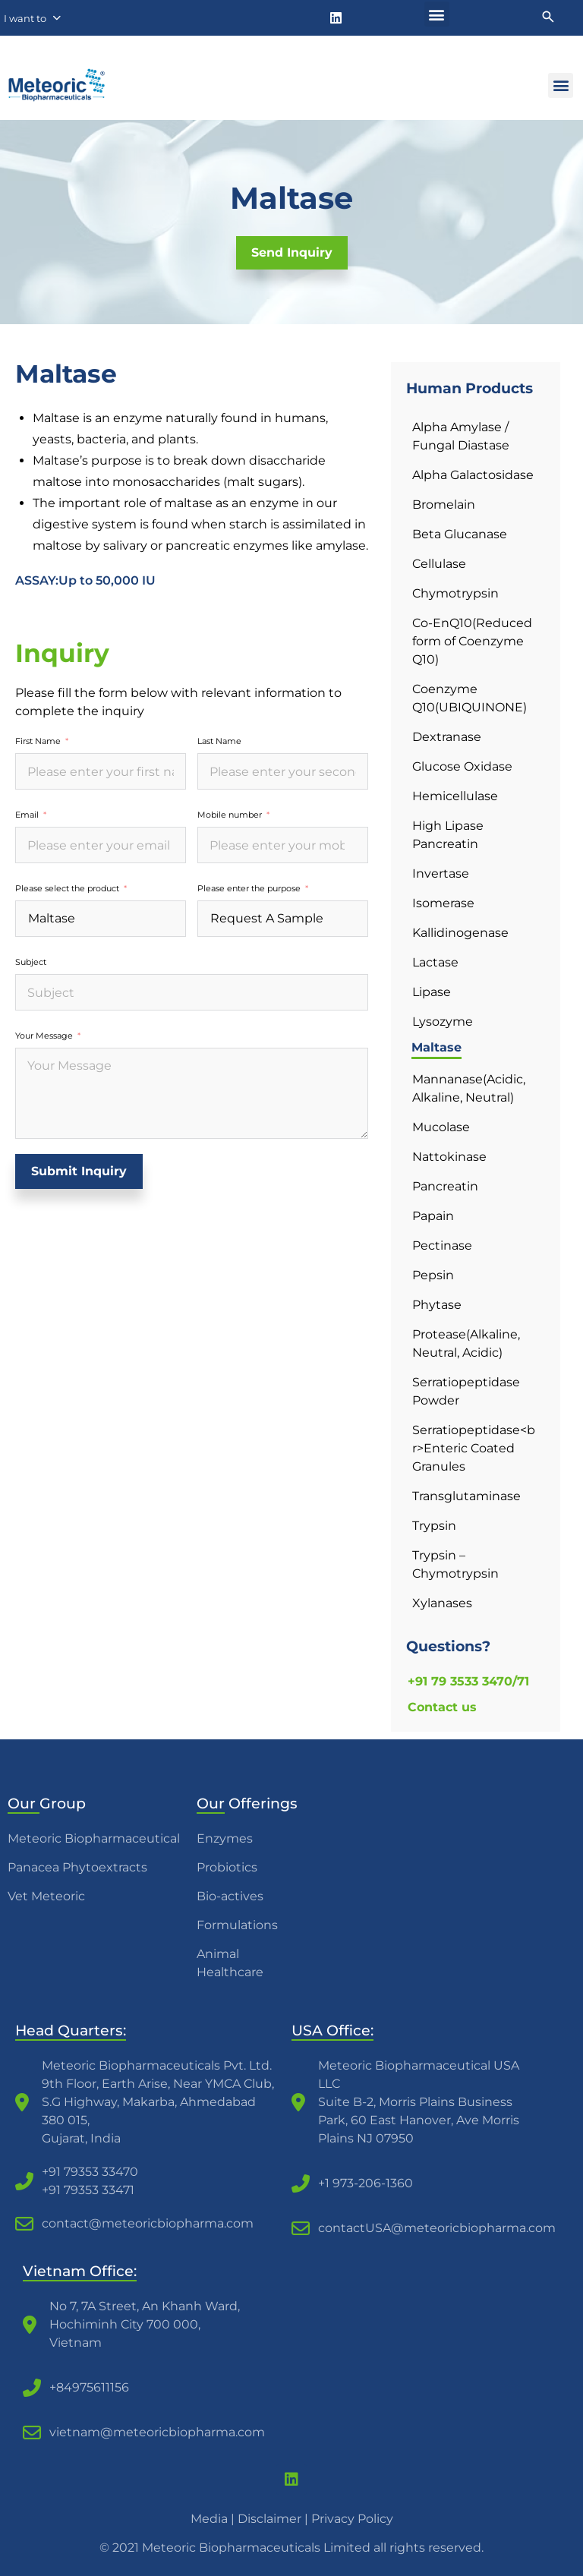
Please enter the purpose (249, 888)
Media (209, 2518)
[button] (436, 14)
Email (27, 814)
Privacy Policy (352, 2518)
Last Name (219, 741)
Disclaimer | (274, 2518)
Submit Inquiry (79, 1171)
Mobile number (229, 814)
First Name (38, 741)
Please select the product (67, 888)
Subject (30, 962)
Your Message (44, 1035)
